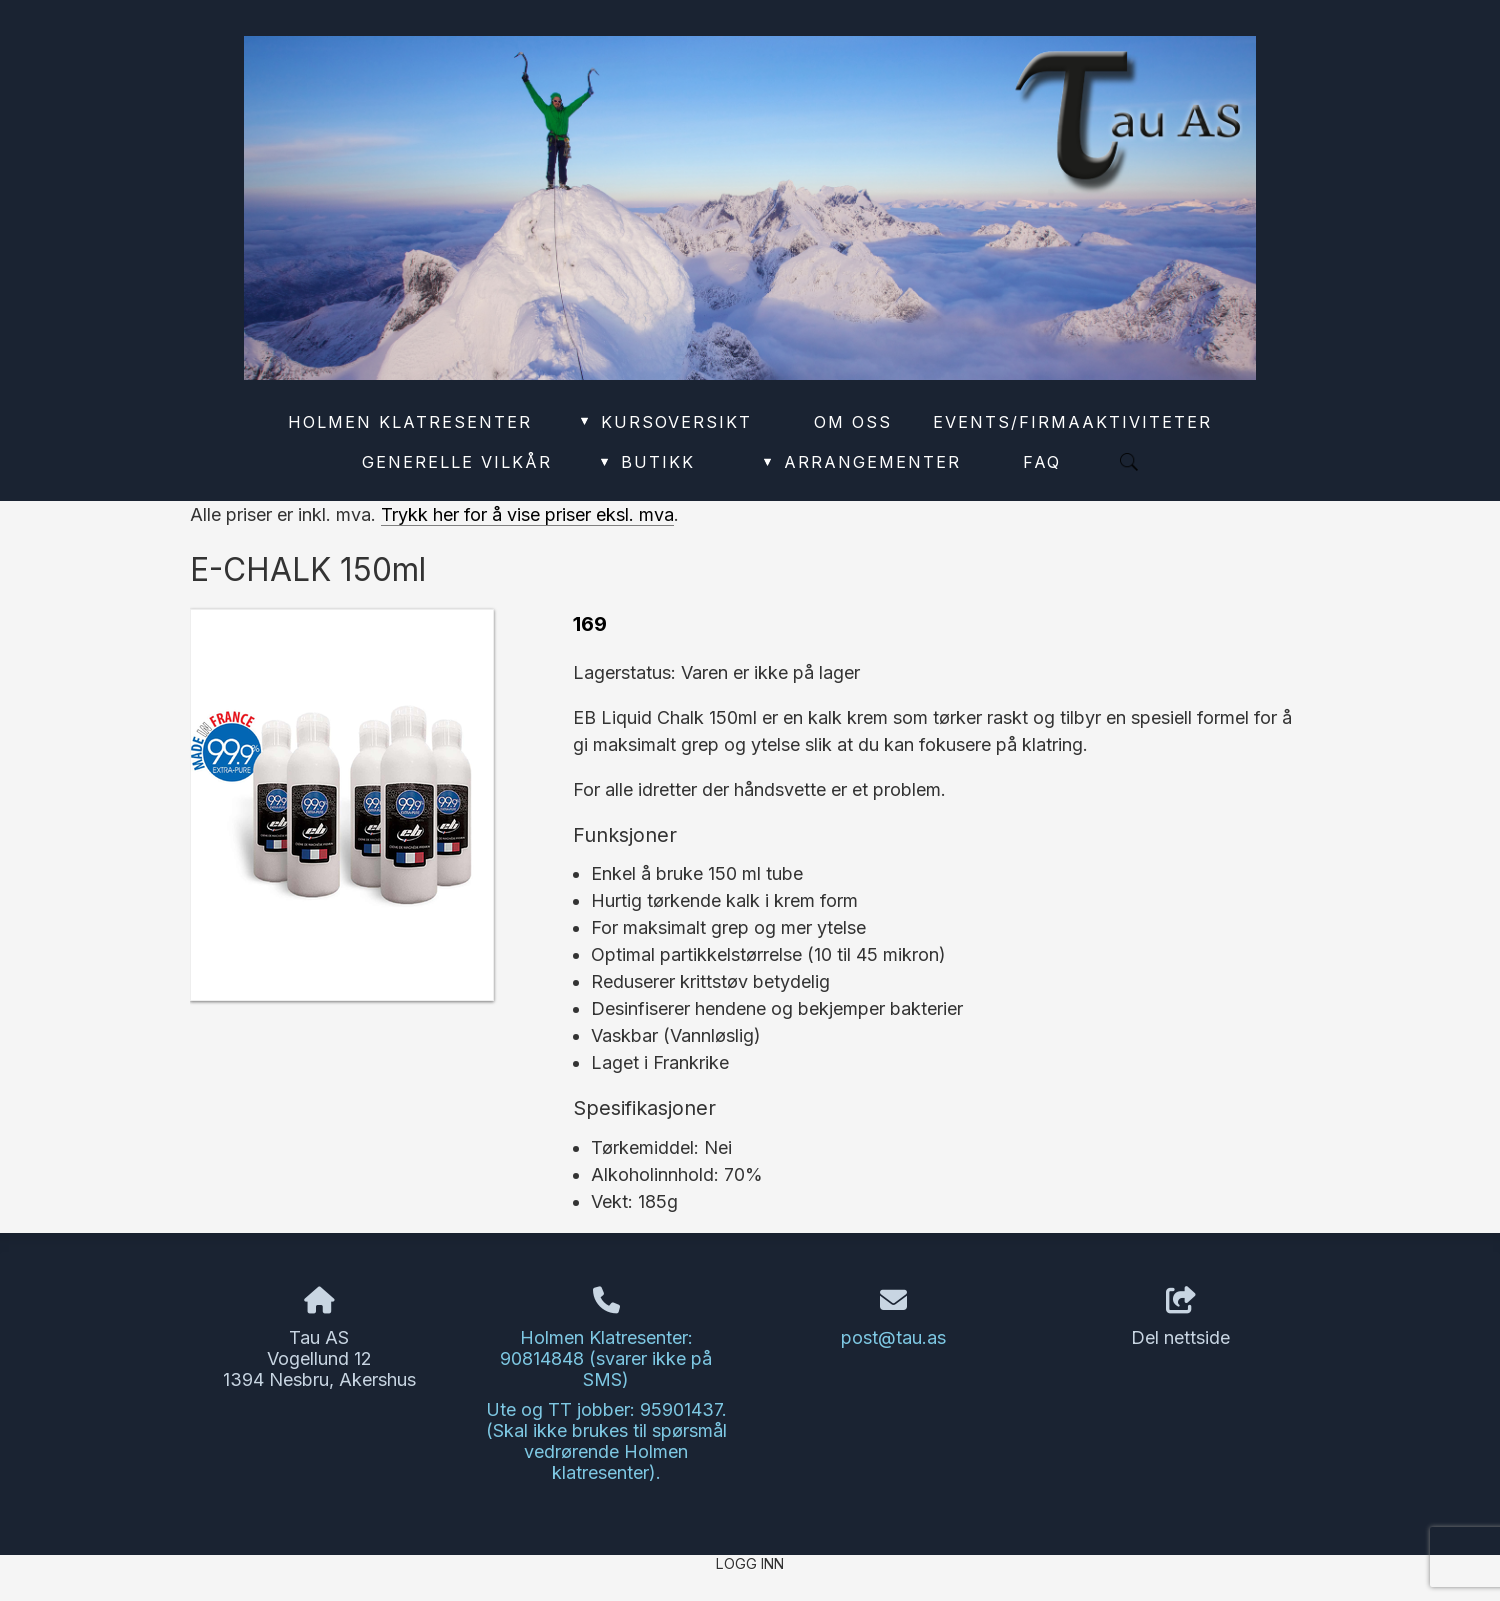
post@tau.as (893, 1337)
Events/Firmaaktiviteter (1072, 422)
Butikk (646, 462)
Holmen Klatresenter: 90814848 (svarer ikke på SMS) (606, 1358)
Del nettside (1180, 1318)
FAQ (1042, 462)
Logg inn (750, 1563)
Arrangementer (861, 462)
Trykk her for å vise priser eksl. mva (527, 514)
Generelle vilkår (457, 462)
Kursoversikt (664, 422)
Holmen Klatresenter (410, 422)
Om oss (853, 422)
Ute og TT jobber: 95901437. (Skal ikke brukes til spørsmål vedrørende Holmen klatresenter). (606, 1441)
